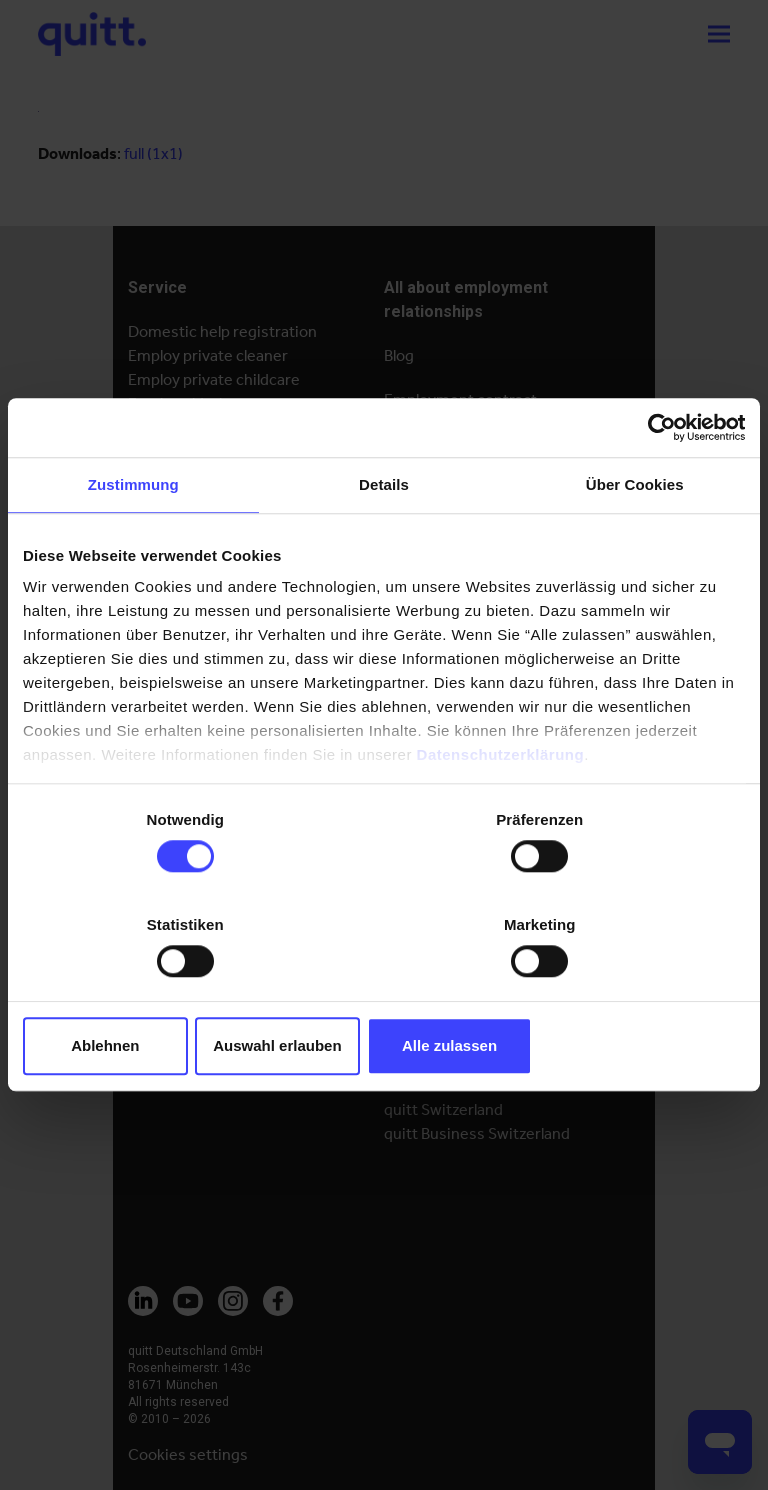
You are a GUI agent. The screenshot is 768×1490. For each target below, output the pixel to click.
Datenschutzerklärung (501, 808)
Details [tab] (384, 537)
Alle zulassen (627, 994)
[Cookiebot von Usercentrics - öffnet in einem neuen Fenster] (657, 480)
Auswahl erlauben (384, 994)
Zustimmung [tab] (133, 537)
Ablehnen (141, 994)
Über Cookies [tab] (635, 537)
